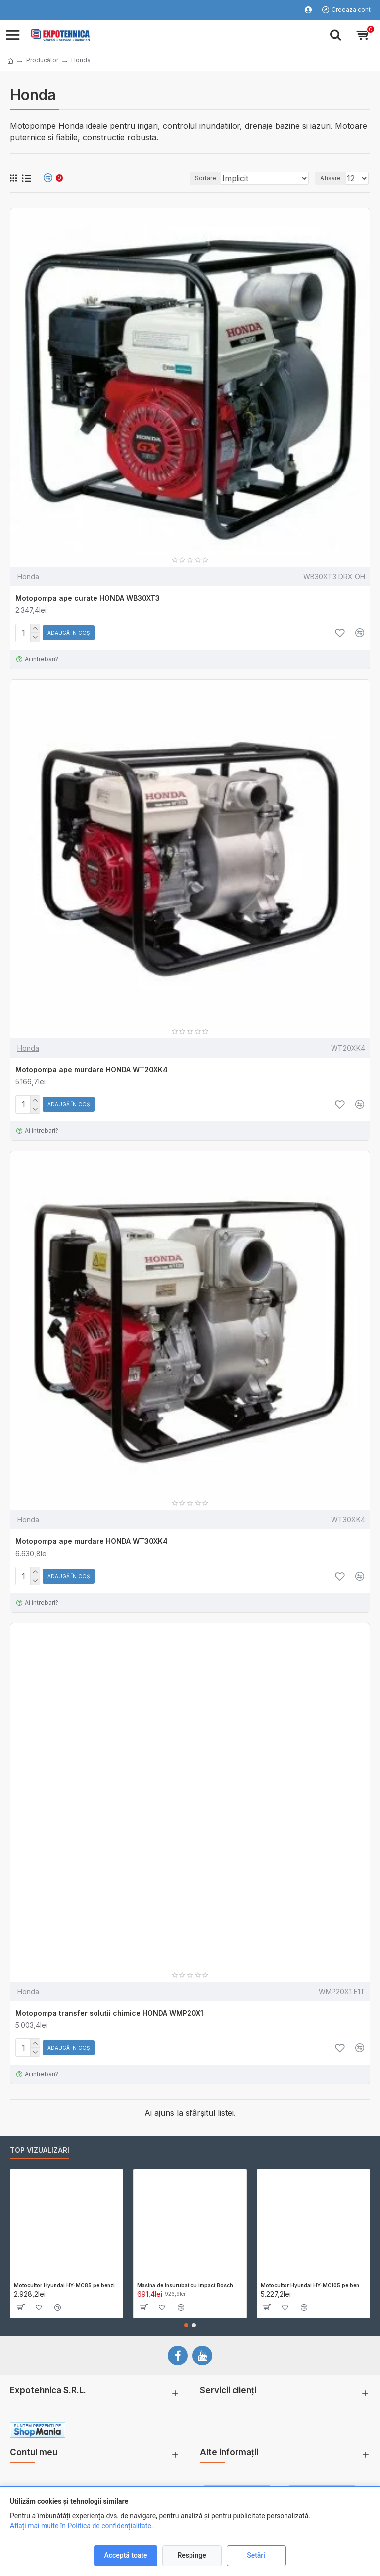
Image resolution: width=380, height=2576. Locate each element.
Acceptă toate (125, 2555)
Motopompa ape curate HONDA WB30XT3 (87, 598)
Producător (42, 60)
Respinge (191, 2555)
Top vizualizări (39, 2150)
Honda (28, 576)
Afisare (330, 178)
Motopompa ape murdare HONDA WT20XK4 (91, 1069)
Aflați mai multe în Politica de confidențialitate (80, 2526)
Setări (256, 2555)
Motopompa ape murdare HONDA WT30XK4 (91, 1541)
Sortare (205, 178)
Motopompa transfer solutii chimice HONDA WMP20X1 (109, 2013)
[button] (186, 2325)
